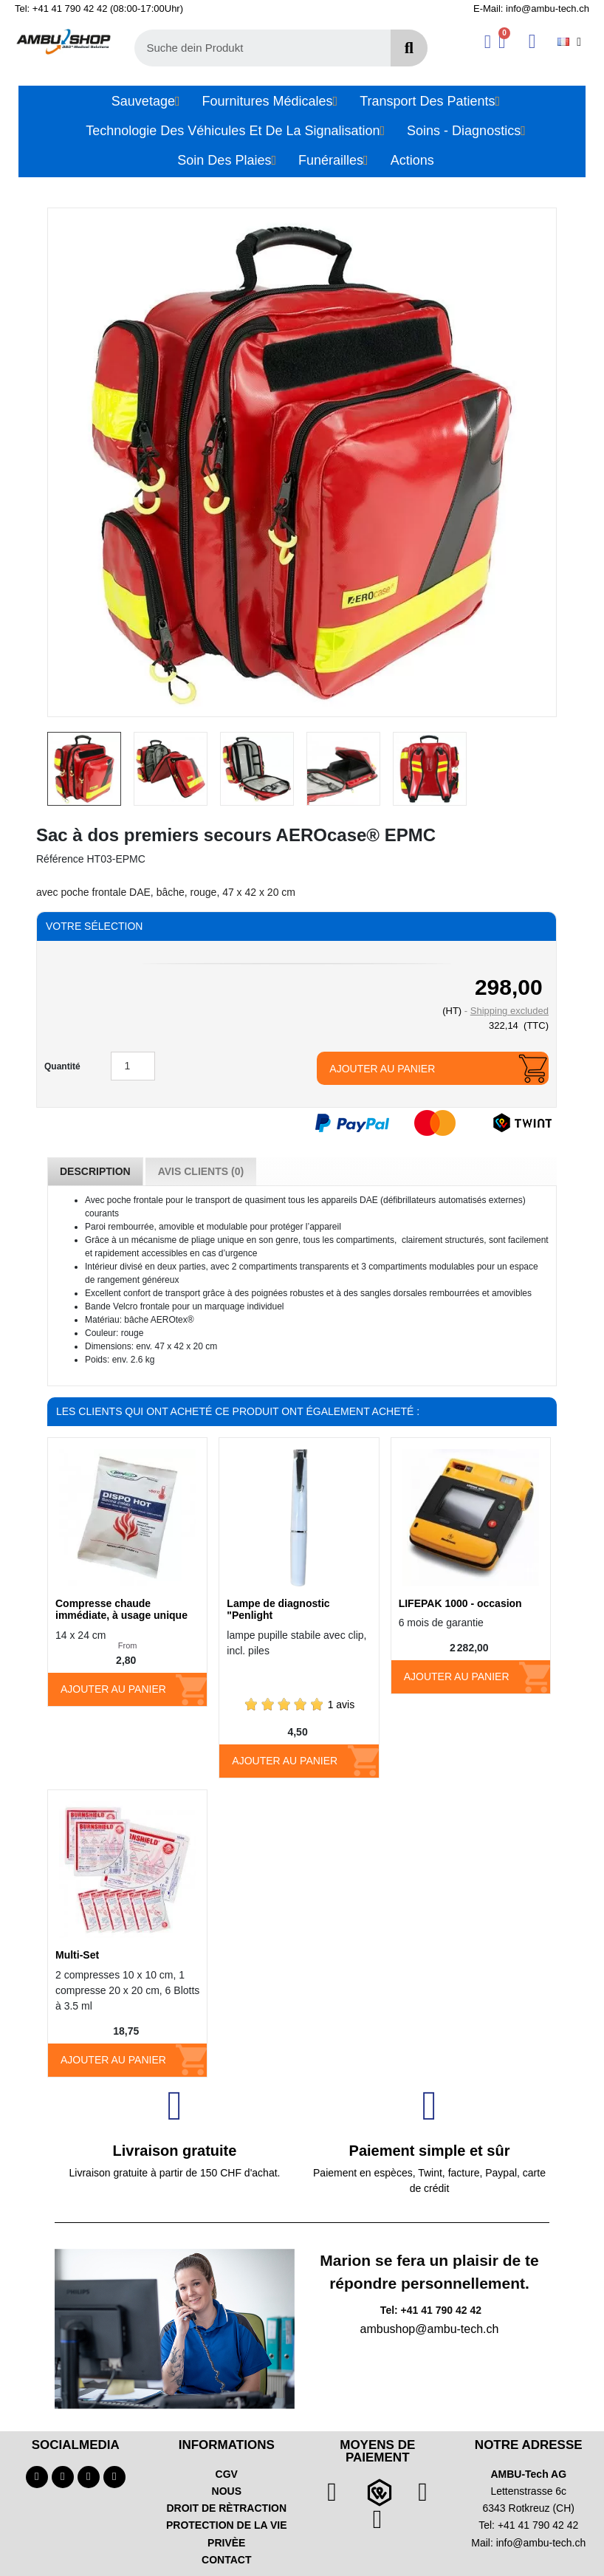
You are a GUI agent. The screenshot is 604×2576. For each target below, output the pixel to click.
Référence (60, 859)
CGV (227, 2474)
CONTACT (226, 2560)
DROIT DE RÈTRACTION (226, 2508)
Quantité (62, 1066)
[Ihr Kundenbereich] (488, 42)
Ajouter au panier (382, 1069)
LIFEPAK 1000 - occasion (460, 1603)
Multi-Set (77, 1955)
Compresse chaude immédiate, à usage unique (121, 1609)
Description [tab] (95, 1171)
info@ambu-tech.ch (541, 2543)
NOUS (226, 2491)
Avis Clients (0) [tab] (201, 1171)
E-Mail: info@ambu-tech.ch (531, 8)
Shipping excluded (509, 1010)
